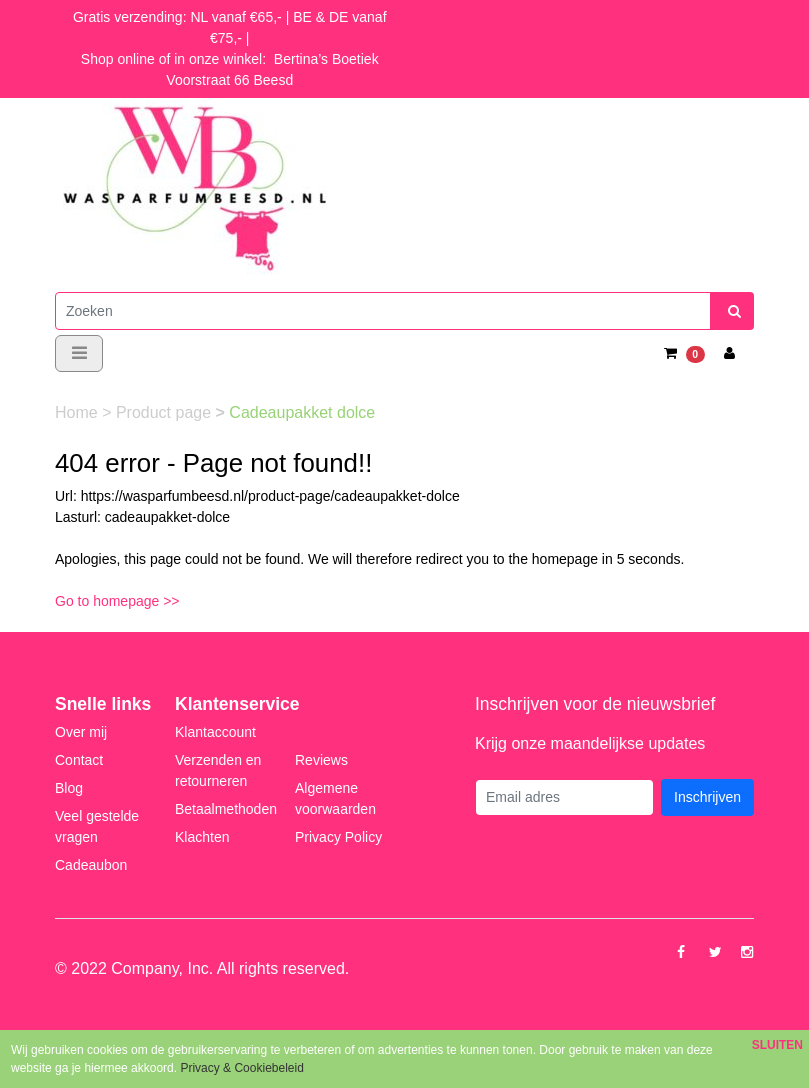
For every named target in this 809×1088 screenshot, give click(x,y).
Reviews (321, 760)
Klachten (202, 837)
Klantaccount (215, 732)
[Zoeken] (383, 311)
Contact (79, 760)
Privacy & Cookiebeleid (241, 1068)
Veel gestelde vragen (97, 826)
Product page (166, 412)
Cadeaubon (91, 865)
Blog (69, 788)
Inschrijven (707, 797)
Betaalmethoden (226, 809)
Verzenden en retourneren (218, 770)
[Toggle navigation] (79, 353)
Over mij (81, 732)
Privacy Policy (338, 837)
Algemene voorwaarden (335, 798)
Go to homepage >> (117, 601)
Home (78, 412)
